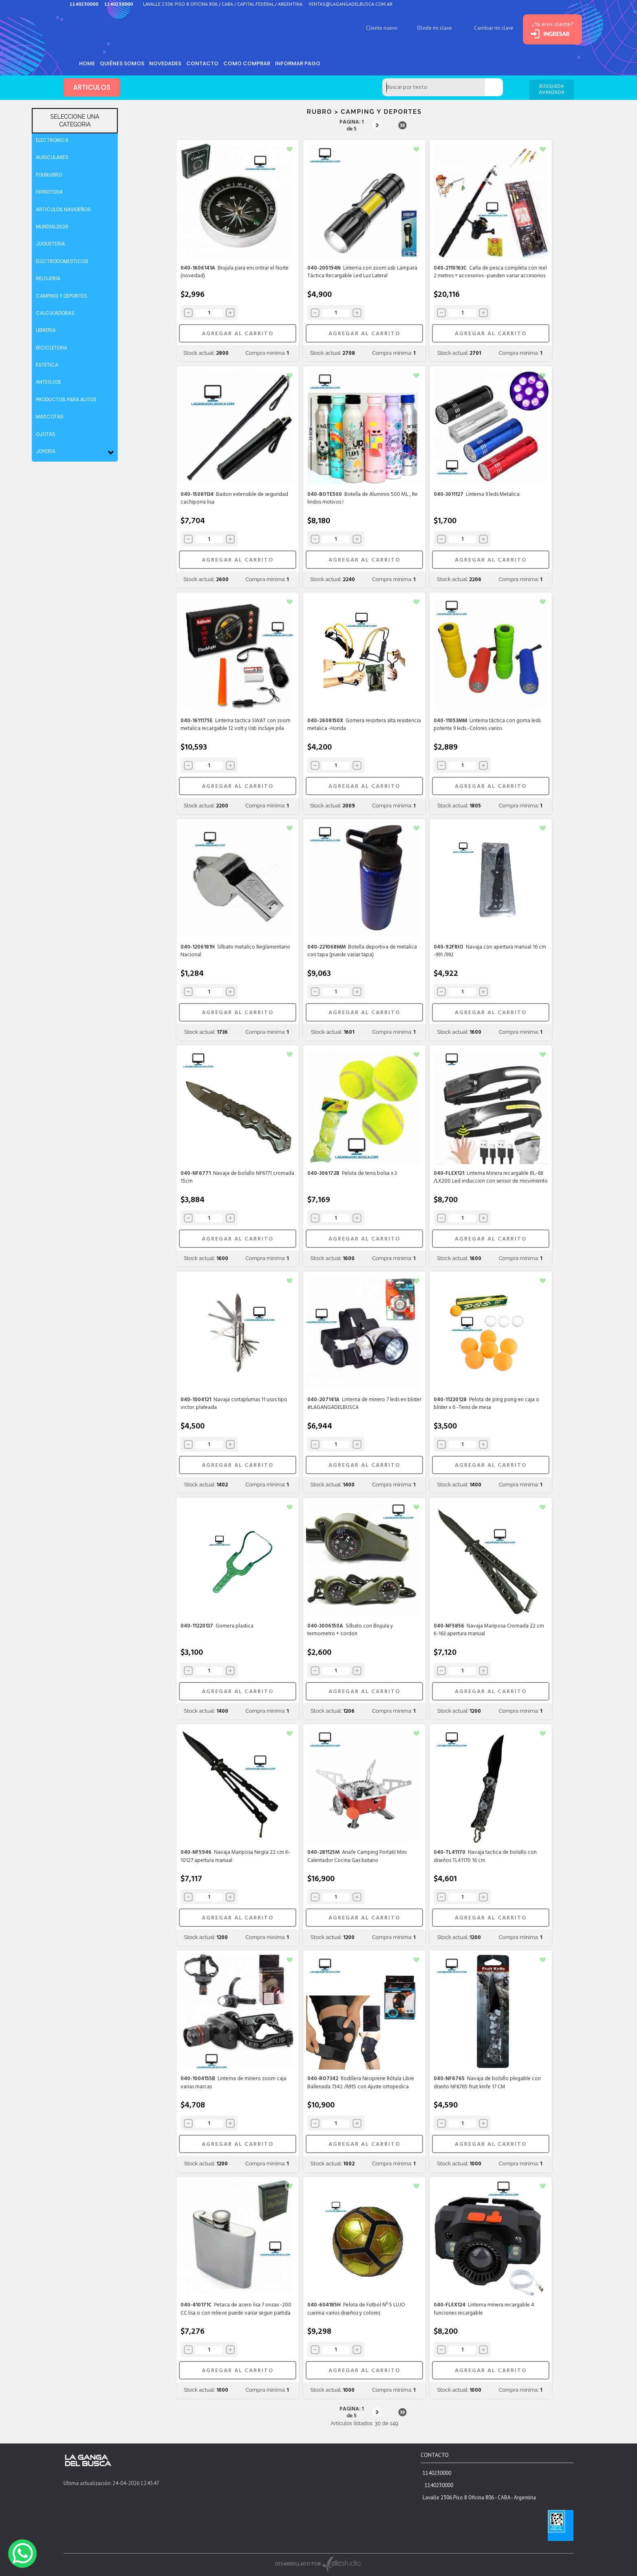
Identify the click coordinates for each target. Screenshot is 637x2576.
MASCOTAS (50, 416)
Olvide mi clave (423, 27)
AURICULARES (52, 157)
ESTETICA (47, 364)
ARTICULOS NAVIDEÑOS (63, 209)
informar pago (306, 63)
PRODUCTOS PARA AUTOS (66, 399)
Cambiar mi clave (483, 27)
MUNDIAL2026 (52, 226)
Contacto (208, 63)
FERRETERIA (49, 191)
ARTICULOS (92, 88)
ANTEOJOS (48, 381)
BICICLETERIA (51, 347)
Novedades (169, 63)
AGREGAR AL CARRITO (237, 333)
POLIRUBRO (49, 174)
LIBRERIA (46, 330)
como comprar (254, 63)
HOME (88, 63)
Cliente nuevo (371, 27)
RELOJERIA (48, 278)
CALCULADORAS (55, 313)
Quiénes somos (124, 63)
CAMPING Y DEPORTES (61, 295)
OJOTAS (45, 434)
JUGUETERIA (50, 243)
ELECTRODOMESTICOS (62, 261)
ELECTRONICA (52, 140)
